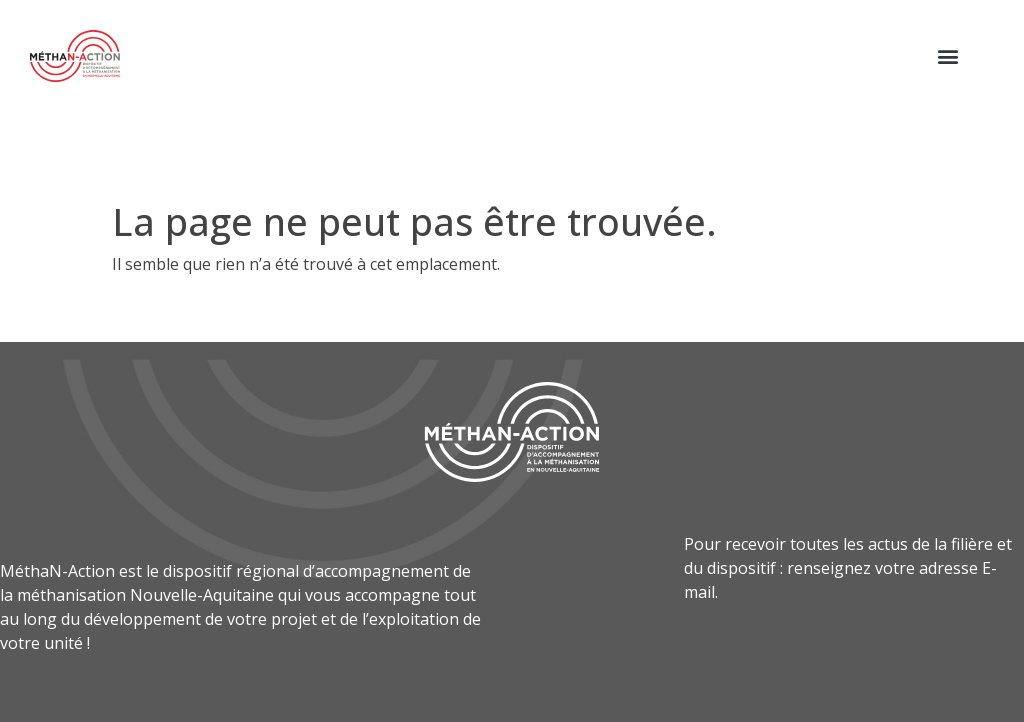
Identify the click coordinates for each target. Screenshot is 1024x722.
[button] (947, 55)
